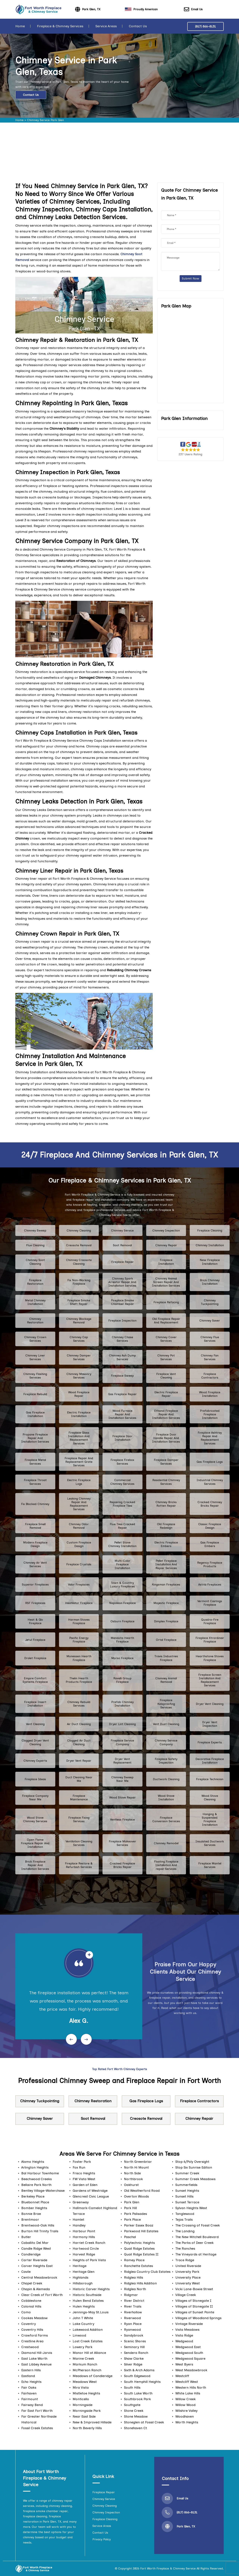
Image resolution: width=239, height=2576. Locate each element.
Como (26, 2312)
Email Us (193, 9)
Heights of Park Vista (89, 2260)
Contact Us (138, 26)
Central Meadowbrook (39, 2277)
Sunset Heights (187, 2191)
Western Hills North (190, 2387)
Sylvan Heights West (191, 2208)
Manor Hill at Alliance (89, 2353)
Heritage (79, 2266)
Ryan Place (133, 2324)
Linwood (79, 2335)
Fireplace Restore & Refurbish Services (79, 1865)
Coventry (28, 2324)
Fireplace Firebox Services (122, 1461)
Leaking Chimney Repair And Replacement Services (79, 1504)
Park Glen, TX (186, 2526)
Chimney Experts (35, 1760)
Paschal (130, 2237)
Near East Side (84, 2416)
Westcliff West (186, 2382)
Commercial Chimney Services (122, 1481)
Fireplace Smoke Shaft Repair (78, 1302)
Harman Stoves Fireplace (79, 1621)
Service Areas (106, 26)
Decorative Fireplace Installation (209, 1760)
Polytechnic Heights (139, 2243)
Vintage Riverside (189, 2324)
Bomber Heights (34, 2208)
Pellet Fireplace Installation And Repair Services (166, 1564)
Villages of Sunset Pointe (194, 2312)
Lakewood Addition (88, 2330)
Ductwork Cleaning (166, 1779)
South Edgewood (137, 2376)
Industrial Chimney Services (210, 1481)
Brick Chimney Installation (210, 1281)
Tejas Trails (184, 2220)
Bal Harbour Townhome (40, 2173)
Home (20, 26)
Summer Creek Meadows (195, 2179)
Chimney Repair (166, 1245)
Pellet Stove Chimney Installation (122, 1544)
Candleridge (31, 2254)
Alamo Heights (32, 2162)
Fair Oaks (28, 2387)
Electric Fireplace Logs (79, 1481)
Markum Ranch (85, 2364)
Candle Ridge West (36, 2248)
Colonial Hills (31, 2306)
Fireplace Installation (166, 1261)
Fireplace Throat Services (35, 1481)
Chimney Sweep (35, 1230)
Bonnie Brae (31, 2214)
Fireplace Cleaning (209, 1230)
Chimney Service (122, 1230)
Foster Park (82, 2162)
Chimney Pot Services (166, 1357)
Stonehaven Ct (135, 2428)
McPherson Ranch (87, 2370)
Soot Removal (122, 1245)
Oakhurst (131, 2185)
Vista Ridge (184, 2335)
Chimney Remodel (166, 1843)
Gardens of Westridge (90, 2191)
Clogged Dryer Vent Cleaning (35, 1742)
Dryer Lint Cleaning (122, 1724)
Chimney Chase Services (122, 1338)
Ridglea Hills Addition (140, 2283)
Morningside (82, 2405)
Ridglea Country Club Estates (147, 2272)
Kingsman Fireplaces (166, 1584)
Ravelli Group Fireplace (122, 1680)
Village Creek (185, 2295)
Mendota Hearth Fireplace (122, 1639)
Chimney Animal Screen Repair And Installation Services (166, 1282)
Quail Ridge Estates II (141, 2254)
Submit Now (190, 278)
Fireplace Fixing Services (78, 1819)
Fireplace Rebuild (35, 1394)
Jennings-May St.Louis (90, 2312)
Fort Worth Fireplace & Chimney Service (168, 2568)
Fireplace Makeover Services (122, 1843)
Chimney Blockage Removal (78, 1320)
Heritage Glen (83, 2272)
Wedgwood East (188, 2347)
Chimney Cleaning (79, 1230)
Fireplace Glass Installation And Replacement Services (79, 1438)
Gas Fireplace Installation (35, 1414)
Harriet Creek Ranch (89, 2243)
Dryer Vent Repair (78, 1760)
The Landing (185, 2231)
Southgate (132, 2405)
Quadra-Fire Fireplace (209, 1621)
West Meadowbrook (191, 2370)
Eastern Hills (31, 2370)
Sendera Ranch (136, 2353)
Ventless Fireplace (122, 1819)
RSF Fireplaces (35, 1603)
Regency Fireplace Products (209, 1564)
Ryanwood (132, 2330)
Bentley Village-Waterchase (43, 2191)
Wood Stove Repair (122, 1797)
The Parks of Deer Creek (194, 2243)
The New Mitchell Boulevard (197, 2237)
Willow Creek (185, 2399)
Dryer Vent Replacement (122, 1760)
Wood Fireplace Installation (209, 1394)
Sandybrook (133, 2335)
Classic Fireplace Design (209, 1525)
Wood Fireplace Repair (78, 1394)
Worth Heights (186, 2422)
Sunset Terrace (187, 2202)
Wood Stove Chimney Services (35, 1819)
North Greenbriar (138, 2162)
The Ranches (185, 2248)
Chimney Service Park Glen (45, 120)
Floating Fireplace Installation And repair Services (166, 1865)
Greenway (81, 2202)
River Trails (132, 2306)
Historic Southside (87, 2295)
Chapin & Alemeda (35, 2289)
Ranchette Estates (138, 2266)
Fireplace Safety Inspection (166, 1760)
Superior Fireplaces (35, 1584)
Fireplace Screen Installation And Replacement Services (209, 1680)
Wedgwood (184, 2341)
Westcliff (182, 2376)
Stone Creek (133, 2411)
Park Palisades (135, 2214)
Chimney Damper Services (79, 1357)
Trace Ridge (184, 2260)
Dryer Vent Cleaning (210, 1704)
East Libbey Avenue (36, 2364)
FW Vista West (84, 2179)
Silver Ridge (133, 2364)
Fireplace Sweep (122, 1375)
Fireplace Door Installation (122, 1437)
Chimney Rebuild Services (78, 1703)
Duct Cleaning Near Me (78, 1779)
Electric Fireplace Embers (166, 1544)
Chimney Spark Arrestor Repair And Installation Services (122, 1282)
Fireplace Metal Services (35, 1461)
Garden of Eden (85, 2185)
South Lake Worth (138, 2393)
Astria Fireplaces (209, 1584)
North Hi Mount (136, 2167)
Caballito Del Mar (35, 2243)
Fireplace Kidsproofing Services (166, 1703)
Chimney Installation (210, 1245)
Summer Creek (187, 2173)
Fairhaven (29, 2393)
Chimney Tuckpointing (209, 1302)
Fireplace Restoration (35, 1281)
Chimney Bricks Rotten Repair (166, 1503)
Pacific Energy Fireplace (79, 1639)
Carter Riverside (34, 2260)
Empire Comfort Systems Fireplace (35, 1680)
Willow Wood (185, 2405)
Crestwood (30, 2347)
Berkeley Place (32, 2196)
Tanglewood (184, 2214)
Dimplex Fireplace (166, 1621)
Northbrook (133, 2179)
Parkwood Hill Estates (141, 2231)
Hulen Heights (84, 2306)
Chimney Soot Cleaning (35, 1261)
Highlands (80, 2277)
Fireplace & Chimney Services (60, 26)
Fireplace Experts (210, 1742)
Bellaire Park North (36, 2185)
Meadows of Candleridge (92, 2376)
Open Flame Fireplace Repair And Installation (35, 1843)
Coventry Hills (32, 2330)
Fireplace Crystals (78, 1564)
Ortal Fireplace (166, 1640)
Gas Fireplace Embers (209, 1544)
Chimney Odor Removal (79, 1525)
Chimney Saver (209, 1320)
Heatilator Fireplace (79, 1603)
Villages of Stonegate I (193, 2301)
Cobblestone (31, 2301)
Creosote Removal (78, 1245)
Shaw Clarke (134, 2358)
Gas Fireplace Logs (210, 1462)
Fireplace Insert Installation (35, 1703)
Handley (79, 2225)
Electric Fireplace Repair (166, 1394)
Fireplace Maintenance (79, 1797)
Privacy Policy (101, 2539)
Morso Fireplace (122, 1658)
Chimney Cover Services (166, 1338)
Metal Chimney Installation (35, 1302)
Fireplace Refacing (166, 1302)
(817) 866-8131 (205, 26)
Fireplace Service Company (122, 1742)
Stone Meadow (136, 2416)
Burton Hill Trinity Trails (39, 2231)
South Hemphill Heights (142, 2382)
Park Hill (130, 2208)
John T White (83, 2318)
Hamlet (78, 2220)
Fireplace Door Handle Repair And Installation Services (166, 1438)
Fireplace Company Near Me (35, 1797)
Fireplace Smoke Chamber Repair (122, 1302)
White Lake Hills (187, 2393)
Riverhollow (133, 2312)
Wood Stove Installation (166, 1797)
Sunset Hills (184, 2196)
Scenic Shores (135, 2341)
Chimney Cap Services (79, 1338)
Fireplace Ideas (35, 1779)
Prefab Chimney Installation (122, 1703)
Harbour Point (84, 2231)
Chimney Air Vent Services (35, 1564)
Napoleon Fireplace (122, 1603)
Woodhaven (184, 2416)
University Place (188, 2277)
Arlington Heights (35, 2167)
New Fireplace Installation (210, 1261)
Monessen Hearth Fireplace (78, 1658)
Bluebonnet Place (35, 2202)
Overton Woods (136, 2196)
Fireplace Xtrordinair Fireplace (209, 1639)
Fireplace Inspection (122, 1320)
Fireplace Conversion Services (166, 1819)
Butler (26, 2237)
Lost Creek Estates (88, 2341)
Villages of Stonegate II (194, 2306)
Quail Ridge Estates (139, 2248)
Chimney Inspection (166, 1230)
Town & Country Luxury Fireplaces (122, 1584)
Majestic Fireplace (166, 1603)
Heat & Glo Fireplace (35, 1621)
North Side (132, 2173)
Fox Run (79, 2167)
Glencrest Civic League (91, 2196)
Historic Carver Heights (91, 2289)
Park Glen (131, 2202)
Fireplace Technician (209, 1779)
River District (134, 2301)
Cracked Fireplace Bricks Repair (122, 1865)
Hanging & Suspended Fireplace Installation (210, 1819)
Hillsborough (83, 2283)
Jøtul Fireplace (35, 1640)
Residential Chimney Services (166, 1481)
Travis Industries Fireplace (166, 1658)
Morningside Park (87, 2411)
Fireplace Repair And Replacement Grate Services (79, 1461)
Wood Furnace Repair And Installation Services (122, 1414)
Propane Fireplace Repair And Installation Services (35, 1438)
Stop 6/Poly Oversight (192, 2162)
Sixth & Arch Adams (139, 2370)
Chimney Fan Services (209, 1357)
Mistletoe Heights (86, 2393)
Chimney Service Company (166, 1742)
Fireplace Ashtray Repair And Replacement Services (210, 1438)
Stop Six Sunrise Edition (193, 2167)
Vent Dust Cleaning (166, 1724)
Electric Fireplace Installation (79, 1414)
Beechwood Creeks (36, 2179)
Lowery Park (82, 2347)
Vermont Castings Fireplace (209, 1602)
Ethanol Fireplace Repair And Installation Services (166, 1414)
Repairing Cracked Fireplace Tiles (122, 1503)
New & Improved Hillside (92, 2422)
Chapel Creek (31, 2283)
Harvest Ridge (84, 2254)
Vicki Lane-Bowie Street (194, 2289)
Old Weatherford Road (142, 2191)
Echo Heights (31, 2382)
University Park (187, 2272)
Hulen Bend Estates (88, 2301)
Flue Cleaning (35, 1245)
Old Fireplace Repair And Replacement (166, 1320)
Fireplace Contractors (209, 1375)
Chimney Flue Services (210, 1338)
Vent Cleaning (35, 1724)
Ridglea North (135, 2289)
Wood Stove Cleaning (209, 1797)
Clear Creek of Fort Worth (42, 2295)
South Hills (132, 2387)
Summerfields (186, 2185)
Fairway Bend (32, 2405)
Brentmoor (30, 2220)
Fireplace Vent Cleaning (166, 1375)
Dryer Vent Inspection (209, 1723)
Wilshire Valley (186, 2411)
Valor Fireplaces (79, 1584)
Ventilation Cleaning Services (79, 1843)
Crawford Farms (34, 2335)
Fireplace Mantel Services (209, 1865)
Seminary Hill (134, 2347)
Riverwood (132, 2318)
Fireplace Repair (122, 1262)
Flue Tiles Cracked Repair (122, 1525)
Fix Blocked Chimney (35, 1504)
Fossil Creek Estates (37, 2428)
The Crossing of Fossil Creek (197, 2225)
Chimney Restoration (35, 1320)
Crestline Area (32, 2341)
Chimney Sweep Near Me (122, 1779)
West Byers (184, 2364)
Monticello (81, 2399)
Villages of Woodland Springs (198, 2318)
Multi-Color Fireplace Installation (122, 1564)
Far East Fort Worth (37, 2411)
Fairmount (29, 2399)
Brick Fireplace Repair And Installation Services (35, 1865)
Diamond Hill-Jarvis (36, 2353)
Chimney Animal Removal (166, 1680)
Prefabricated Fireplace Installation (210, 1414)
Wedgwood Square (190, 2358)
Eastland (28, 2376)
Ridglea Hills (133, 2277)
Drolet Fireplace (35, 1658)
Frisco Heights (84, 2173)
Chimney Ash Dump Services (122, 1357)
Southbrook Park (137, 2399)
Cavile (26, 2272)
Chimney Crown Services (35, 1338)
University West (187, 2283)
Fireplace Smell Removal (35, 1525)
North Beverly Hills (87, 2428)
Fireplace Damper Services (166, 1461)
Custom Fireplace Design (79, 1544)
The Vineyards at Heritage (195, 2254)
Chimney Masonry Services (78, 1375)
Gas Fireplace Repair (122, 1394)
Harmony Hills (84, 2237)
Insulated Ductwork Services (209, 1843)
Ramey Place (134, 2260)
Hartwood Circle (86, 2248)
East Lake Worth (34, 2358)
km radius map (190, 356)
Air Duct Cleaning (79, 1724)
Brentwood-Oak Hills (37, 2225)
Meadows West (85, 2382)
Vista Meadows (187, 2330)
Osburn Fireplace (122, 1621)
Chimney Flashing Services (35, 1375)
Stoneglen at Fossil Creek (144, 2422)
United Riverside (188, 2266)
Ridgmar (131, 2295)
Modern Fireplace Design (35, 1544)
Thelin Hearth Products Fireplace (79, 1680)
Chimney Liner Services (35, 1357)
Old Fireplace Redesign (166, 1525)
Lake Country (83, 2324)
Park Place (132, 2220)
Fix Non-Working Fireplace (78, 1281)
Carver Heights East (37, 2266)
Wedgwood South (189, 2353)
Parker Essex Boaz (138, 2225)
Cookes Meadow (34, 2318)
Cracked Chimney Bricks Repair (210, 1503)
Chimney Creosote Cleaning (79, 1261)
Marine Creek (83, 2358)
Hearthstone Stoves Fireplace (210, 1658)
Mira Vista (81, 2387)
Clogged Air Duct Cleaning (79, 1742)
